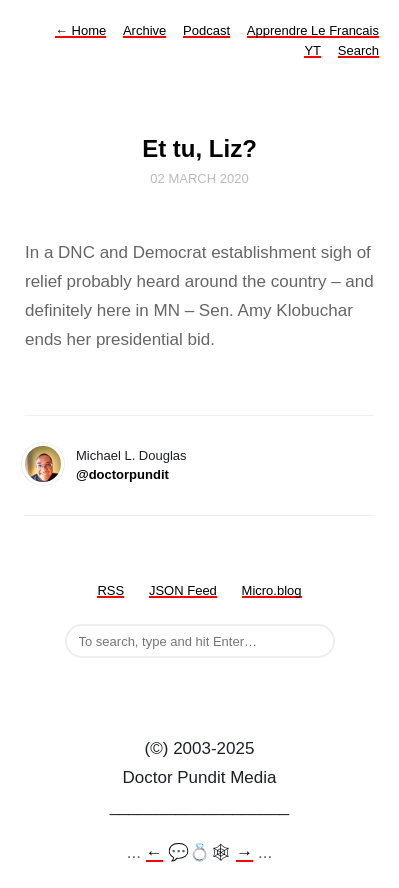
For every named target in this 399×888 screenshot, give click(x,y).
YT (312, 50)
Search (358, 50)
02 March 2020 (199, 178)
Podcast (206, 30)
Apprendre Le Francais (313, 30)
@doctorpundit (122, 474)
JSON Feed (183, 590)
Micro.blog (272, 590)
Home (80, 30)
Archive (144, 30)
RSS (110, 590)
